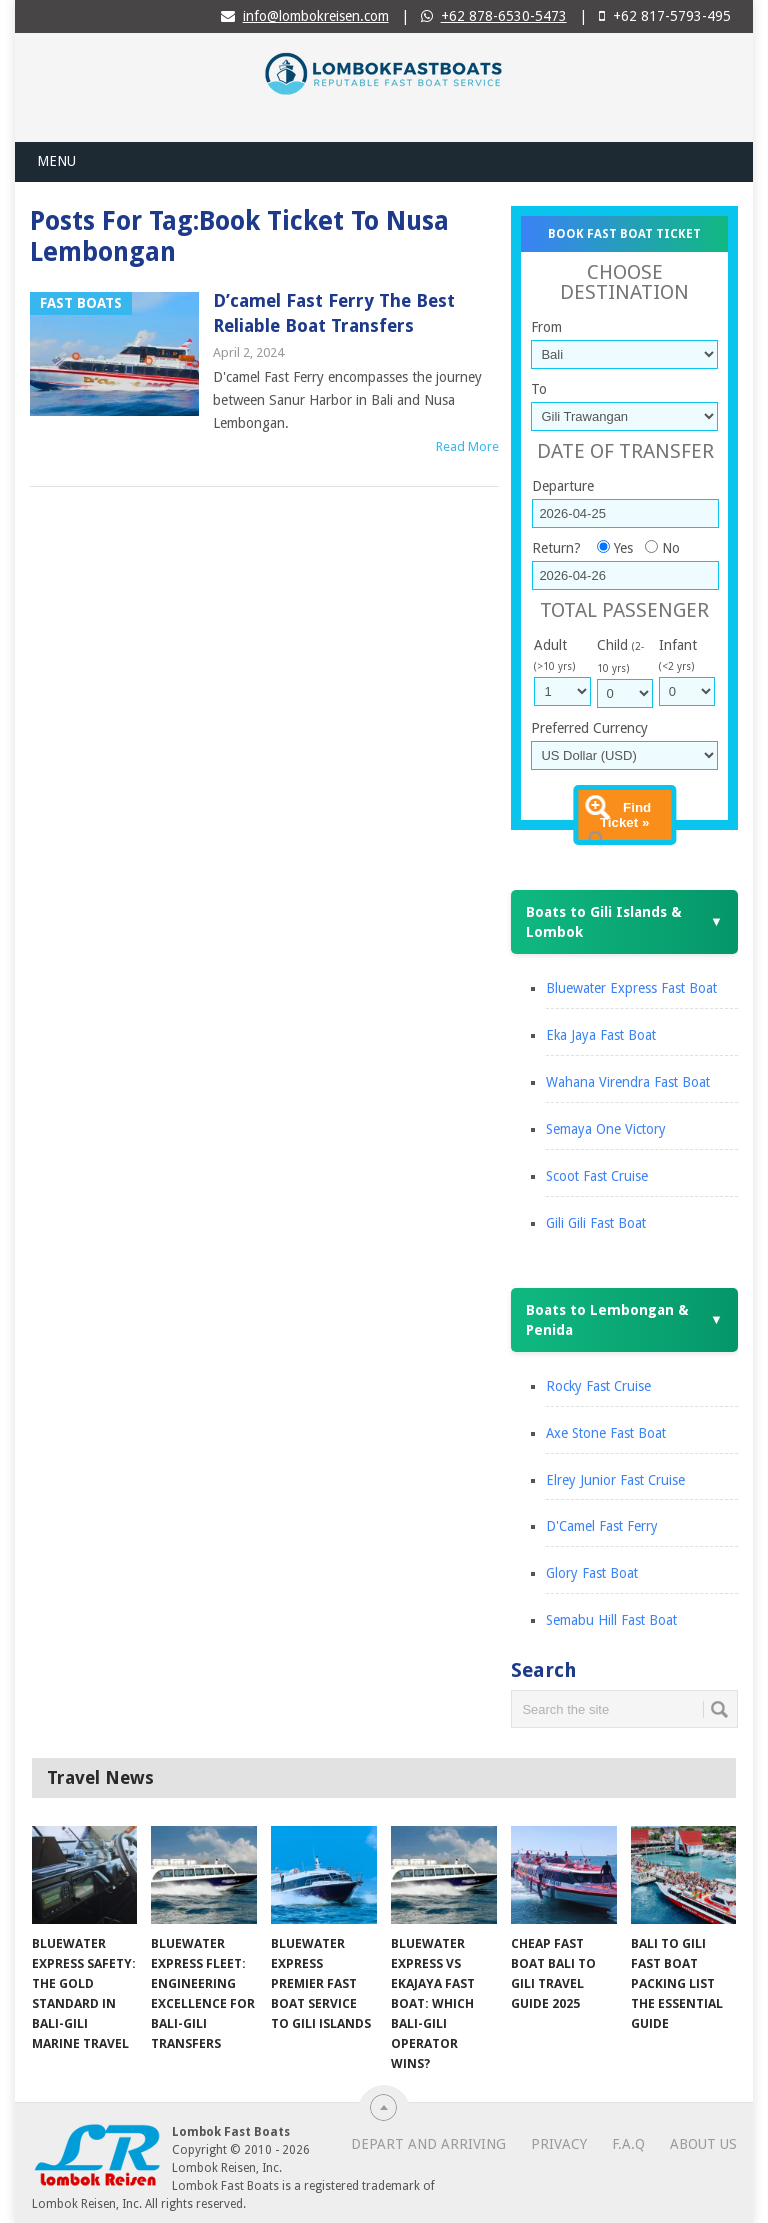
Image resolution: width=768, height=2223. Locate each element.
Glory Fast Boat (592, 1573)
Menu (56, 161)
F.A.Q (628, 2144)
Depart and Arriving (428, 2144)
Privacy (559, 2144)
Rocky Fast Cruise (598, 1386)
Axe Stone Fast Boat (606, 1433)
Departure (563, 486)
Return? (556, 548)
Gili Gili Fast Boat (596, 1223)
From (546, 327)
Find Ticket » (625, 815)
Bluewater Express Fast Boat (631, 988)
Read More (467, 446)
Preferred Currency (589, 728)
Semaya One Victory (606, 1129)
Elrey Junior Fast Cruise (615, 1480)
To (539, 389)
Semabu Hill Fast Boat (611, 1620)
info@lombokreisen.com (316, 16)
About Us (703, 2144)
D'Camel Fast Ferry (602, 1526)
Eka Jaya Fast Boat (601, 1035)
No (671, 548)
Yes (623, 548)
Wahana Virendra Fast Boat (628, 1082)
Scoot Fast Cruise (597, 1176)
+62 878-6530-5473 (504, 16)
